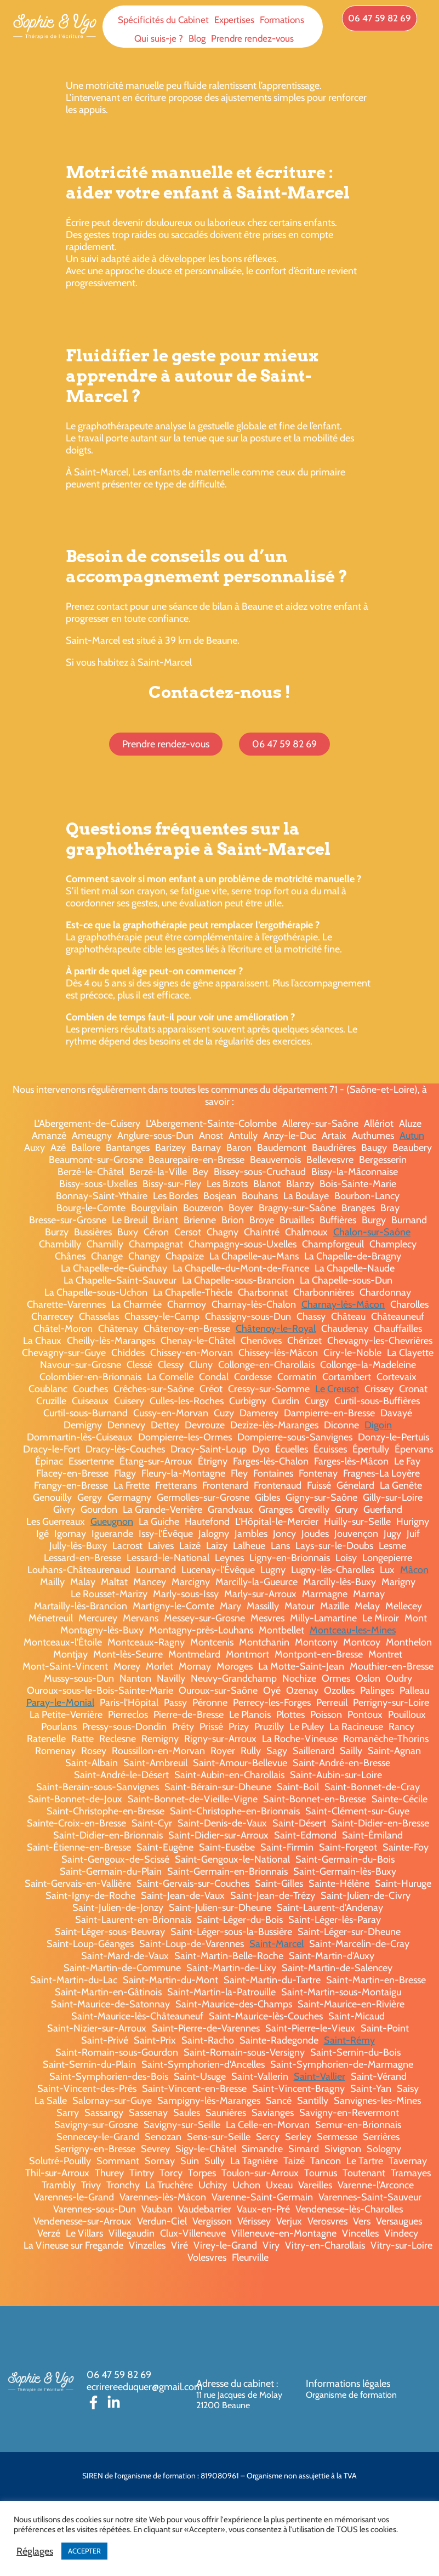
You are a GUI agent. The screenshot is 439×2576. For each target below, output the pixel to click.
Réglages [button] (34, 2551)
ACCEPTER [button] (84, 2550)
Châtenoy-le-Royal (276, 1329)
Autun (412, 1136)
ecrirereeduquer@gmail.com (145, 2387)
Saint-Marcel (276, 1944)
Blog (197, 38)
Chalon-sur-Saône (372, 1232)
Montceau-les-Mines (353, 1630)
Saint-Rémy (349, 2040)
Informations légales (348, 2384)
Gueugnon (111, 1522)
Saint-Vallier (319, 2076)
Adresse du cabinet (236, 2384)
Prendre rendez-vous (252, 38)
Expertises (234, 19)
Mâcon (414, 1570)
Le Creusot (337, 1389)
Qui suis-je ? (158, 38)
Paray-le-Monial (60, 1702)
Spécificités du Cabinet (163, 19)
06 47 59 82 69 (119, 2375)
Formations (282, 19)
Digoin (378, 1425)
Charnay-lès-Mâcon (343, 1304)
